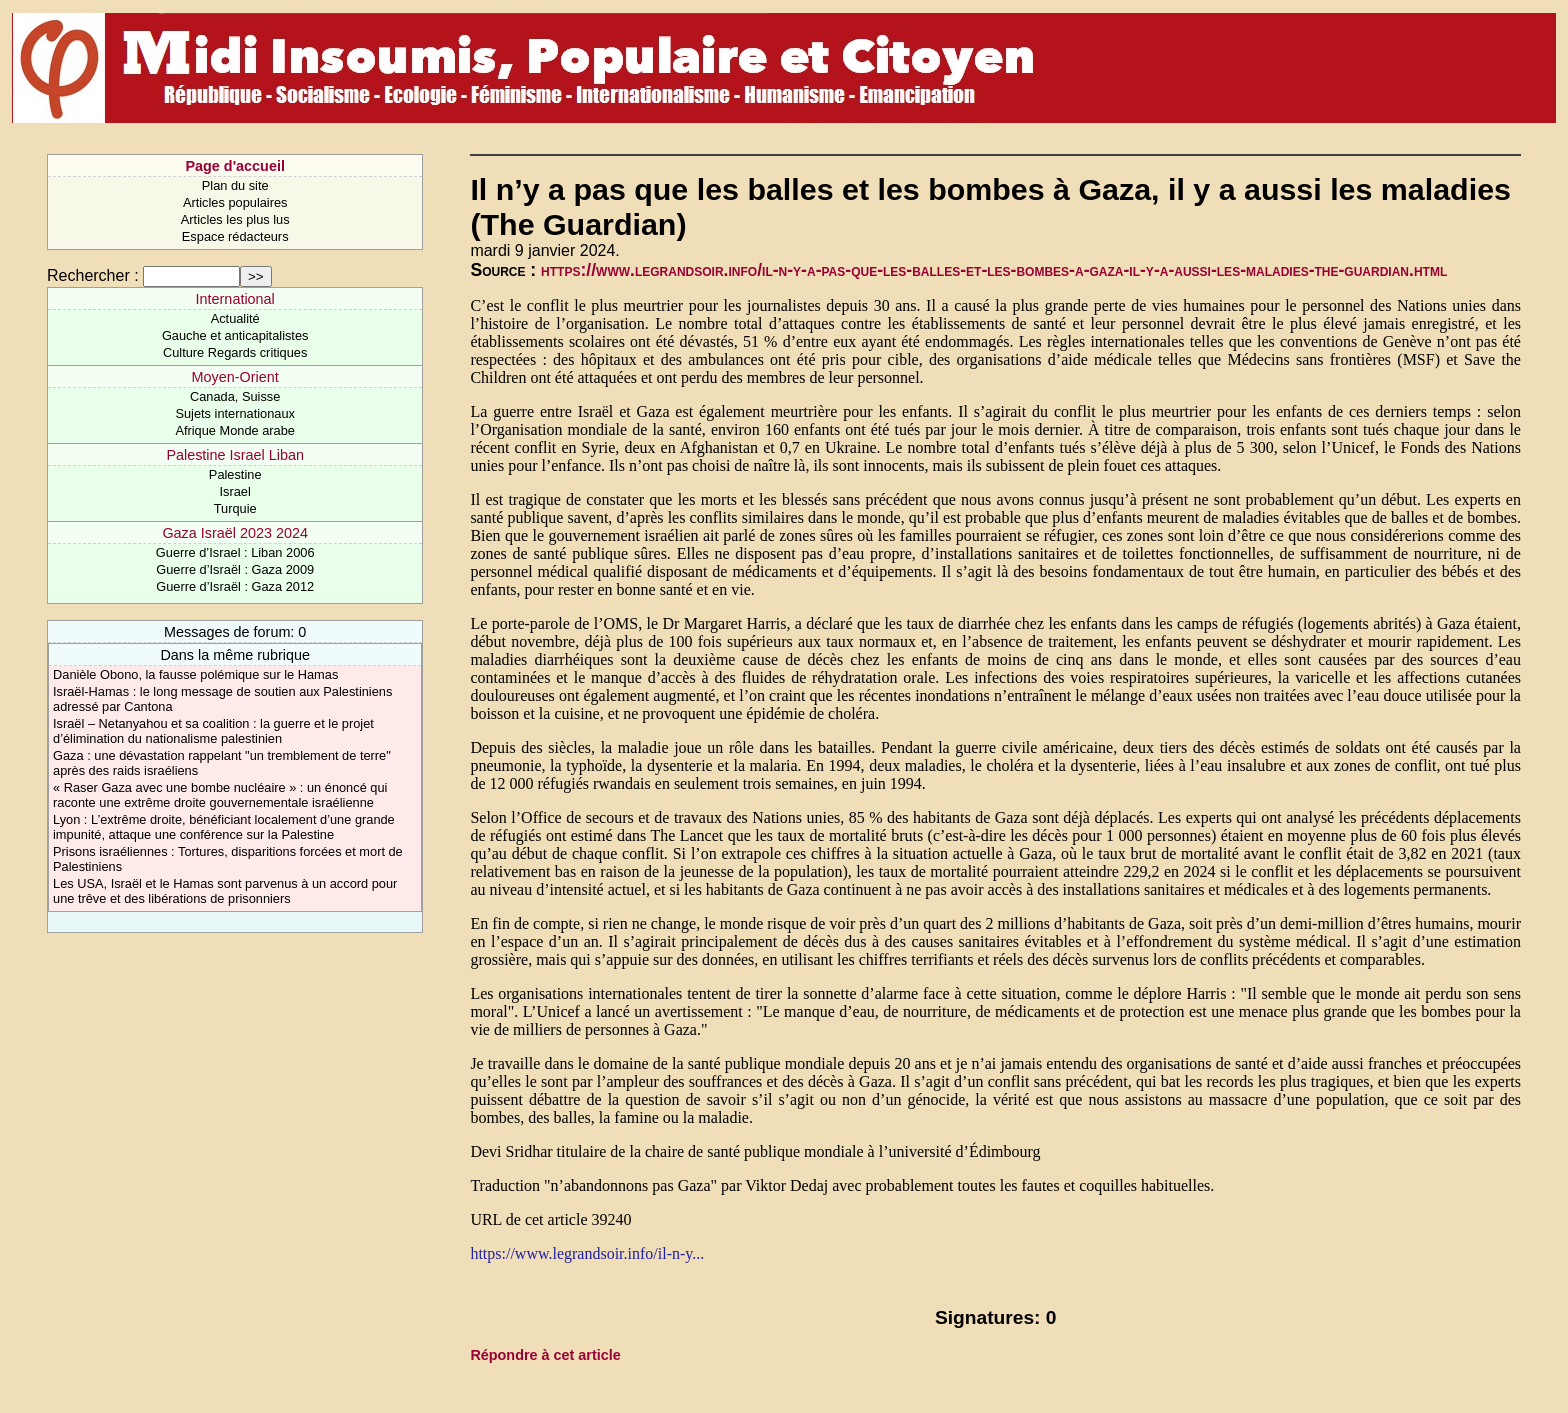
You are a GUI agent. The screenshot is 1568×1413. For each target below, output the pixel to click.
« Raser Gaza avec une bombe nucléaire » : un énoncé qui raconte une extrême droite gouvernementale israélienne (220, 795)
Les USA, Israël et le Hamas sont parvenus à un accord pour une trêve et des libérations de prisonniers (225, 891)
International (235, 299)
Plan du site (235, 185)
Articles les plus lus (235, 219)
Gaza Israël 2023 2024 (235, 533)
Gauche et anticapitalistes (235, 335)
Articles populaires (235, 202)
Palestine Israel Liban (235, 455)
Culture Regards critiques (235, 352)
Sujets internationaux (235, 413)
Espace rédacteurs (235, 236)
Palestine (235, 474)
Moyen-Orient (235, 377)
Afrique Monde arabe (235, 430)
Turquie (235, 508)
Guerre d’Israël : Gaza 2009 (235, 569)
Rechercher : (93, 275)
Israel (235, 491)
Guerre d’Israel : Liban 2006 (235, 552)
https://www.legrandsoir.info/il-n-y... (587, 1253)
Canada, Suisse (235, 396)
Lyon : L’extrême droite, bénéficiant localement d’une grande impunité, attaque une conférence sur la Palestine (224, 827)
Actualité (235, 318)
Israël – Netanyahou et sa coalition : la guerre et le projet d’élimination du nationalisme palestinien (213, 731)
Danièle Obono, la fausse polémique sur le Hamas (195, 674)
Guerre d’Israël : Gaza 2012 (235, 586)
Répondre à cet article (545, 1355)
